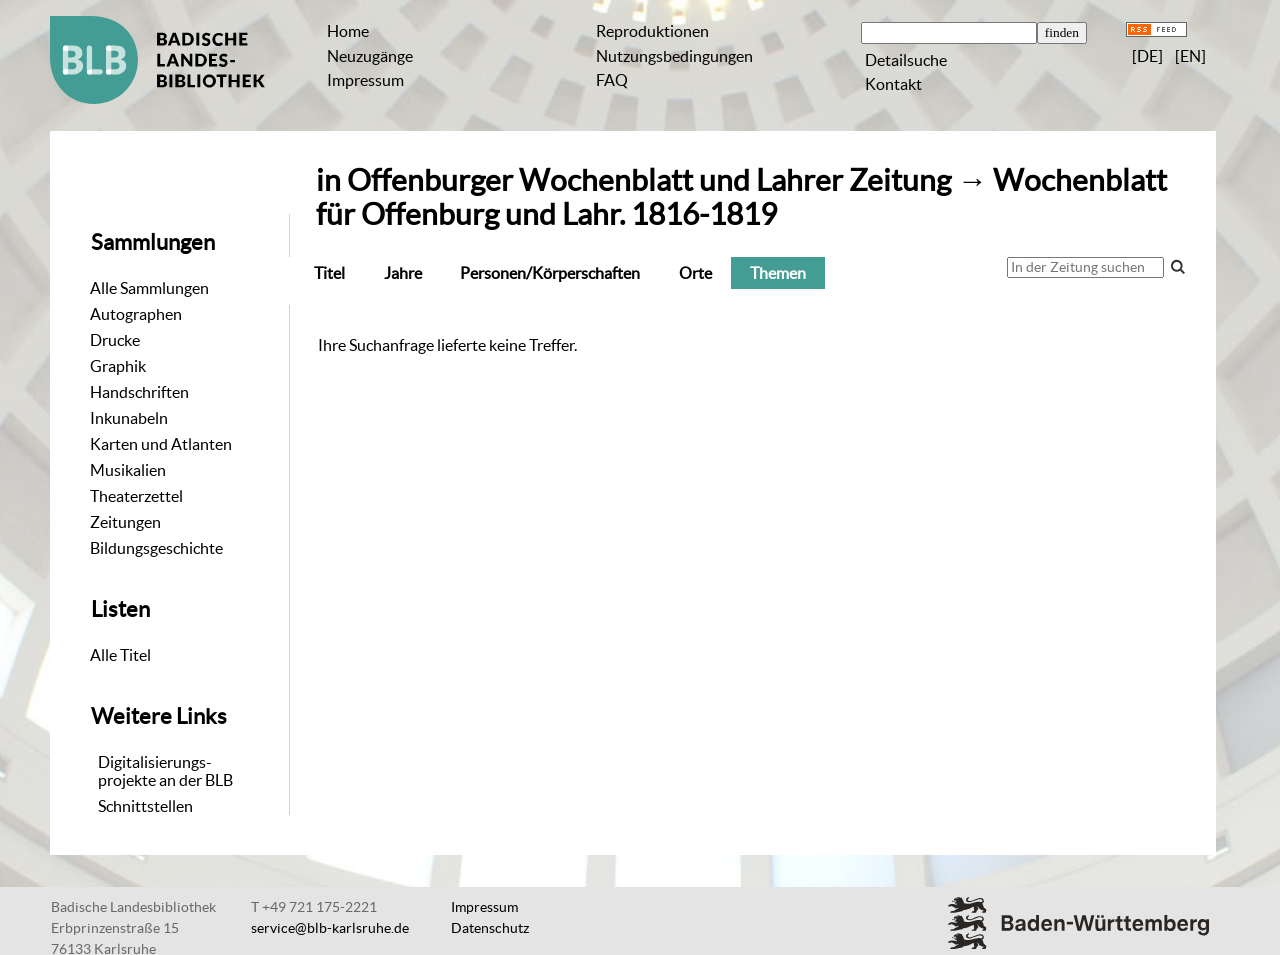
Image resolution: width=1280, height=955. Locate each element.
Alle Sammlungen (149, 288)
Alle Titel (120, 655)
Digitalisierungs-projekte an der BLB (165, 771)
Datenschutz (490, 928)
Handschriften (139, 392)
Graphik (118, 366)
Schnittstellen (145, 806)
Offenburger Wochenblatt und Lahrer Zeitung (649, 180)
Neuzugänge (370, 56)
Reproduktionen (652, 31)
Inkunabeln (129, 418)
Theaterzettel (136, 496)
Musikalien (128, 470)
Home (348, 31)
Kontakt (893, 84)
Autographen (136, 314)
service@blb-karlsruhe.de (330, 928)
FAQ (612, 80)
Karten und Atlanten (161, 444)
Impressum (365, 80)
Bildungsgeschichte (156, 548)
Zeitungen (125, 522)
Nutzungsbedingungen (674, 56)
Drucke (115, 340)
